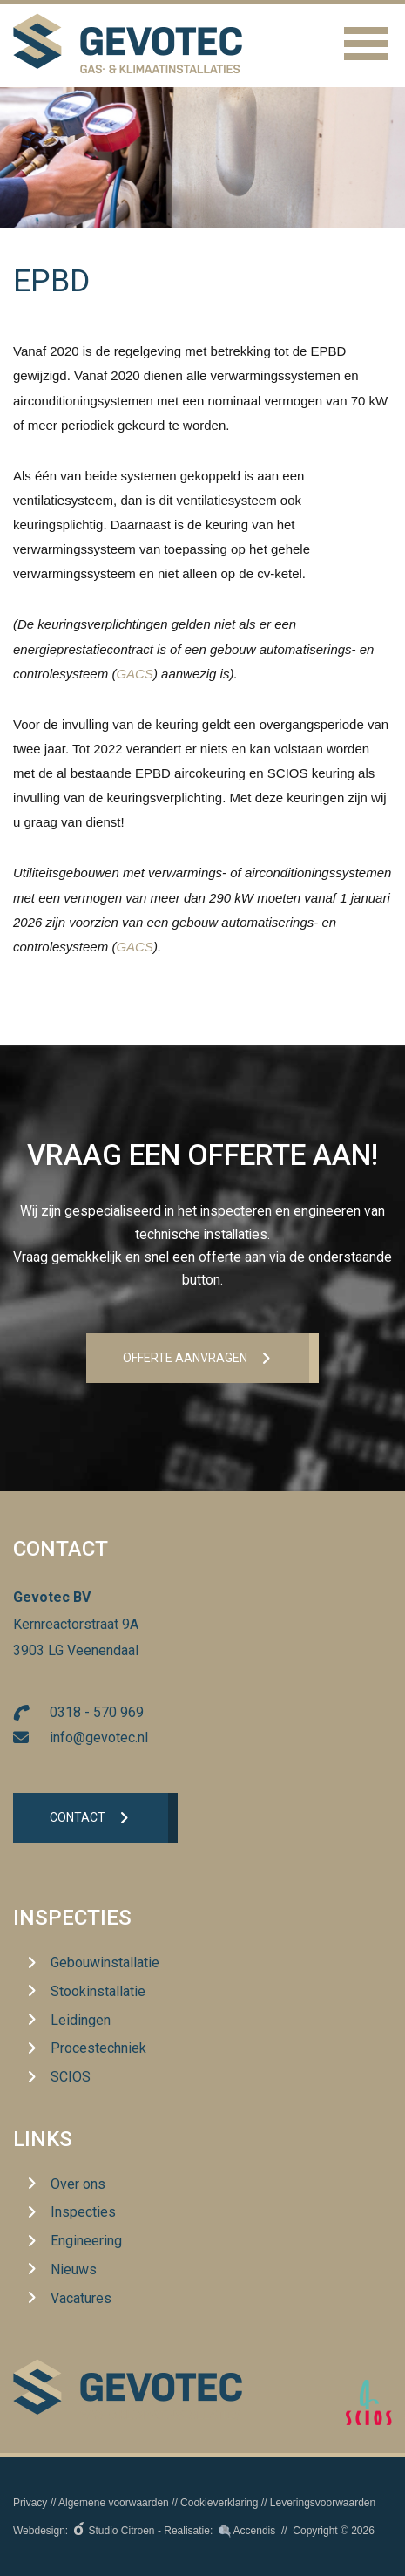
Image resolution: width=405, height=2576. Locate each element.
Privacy (30, 2503)
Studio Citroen (122, 2531)
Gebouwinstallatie (105, 1962)
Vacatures (81, 2298)
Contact (77, 1817)
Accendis (254, 2531)
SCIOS (71, 2076)
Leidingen (81, 2020)
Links (42, 2139)
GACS (134, 673)
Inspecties (72, 1917)
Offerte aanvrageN (185, 1358)
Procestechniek (98, 2048)
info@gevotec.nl (99, 1737)
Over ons (78, 2184)
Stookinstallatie (98, 1991)
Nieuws (74, 2269)
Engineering (86, 2240)
